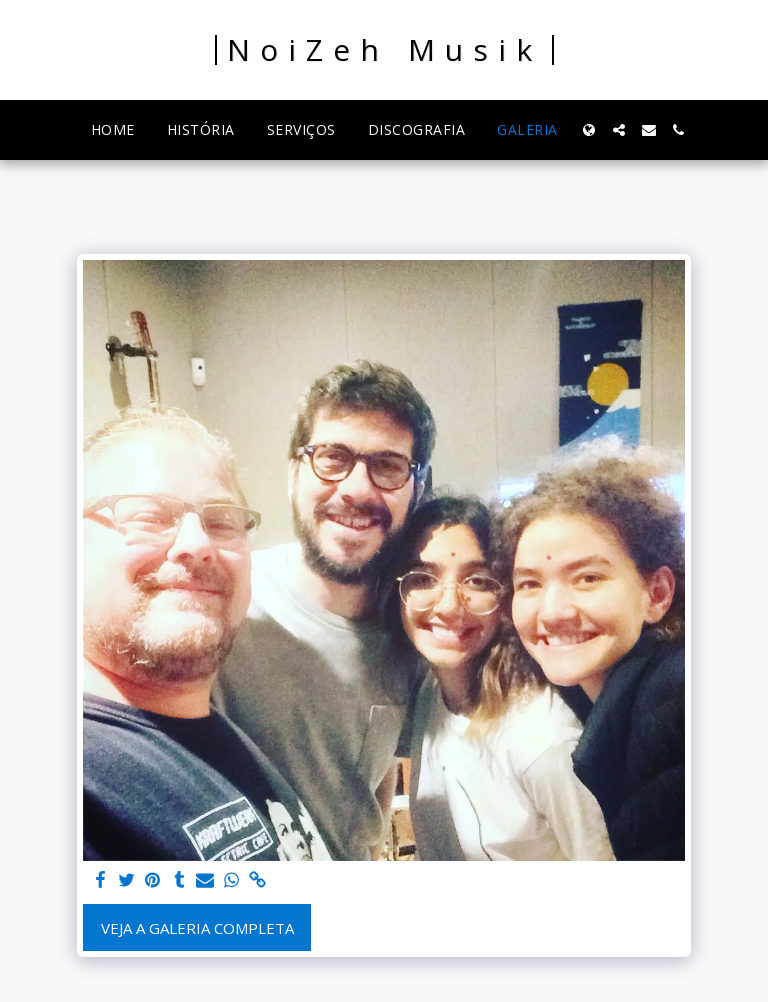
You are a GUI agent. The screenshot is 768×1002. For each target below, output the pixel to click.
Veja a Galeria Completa (197, 928)
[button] (619, 130)
